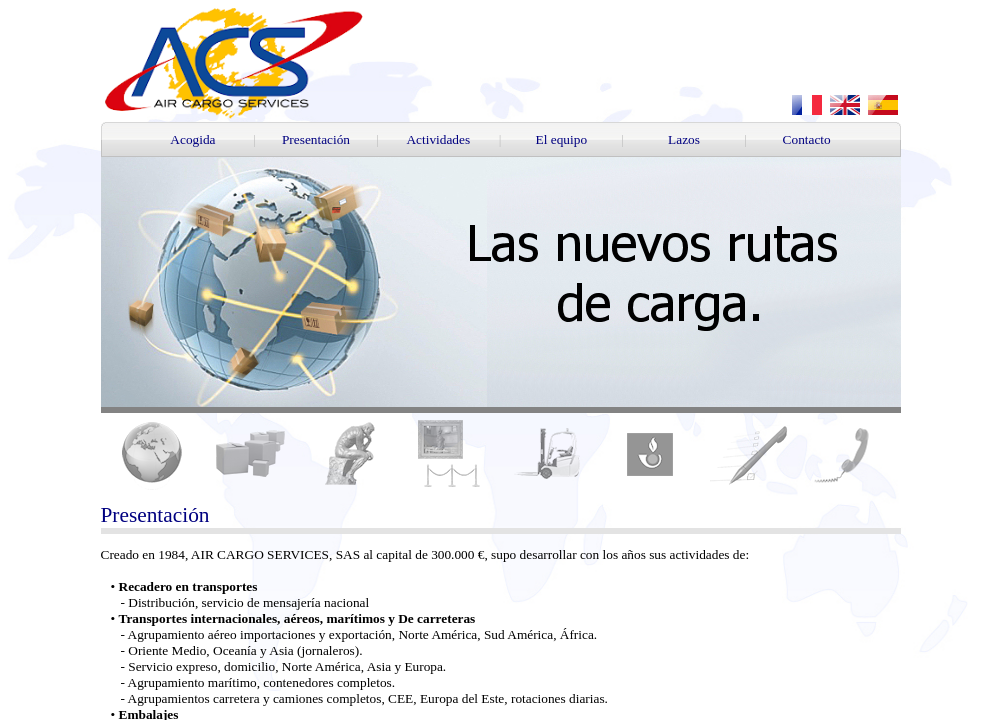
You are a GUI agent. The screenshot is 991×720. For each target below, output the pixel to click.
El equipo (561, 139)
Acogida (193, 139)
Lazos (684, 139)
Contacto (807, 139)
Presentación (316, 139)
